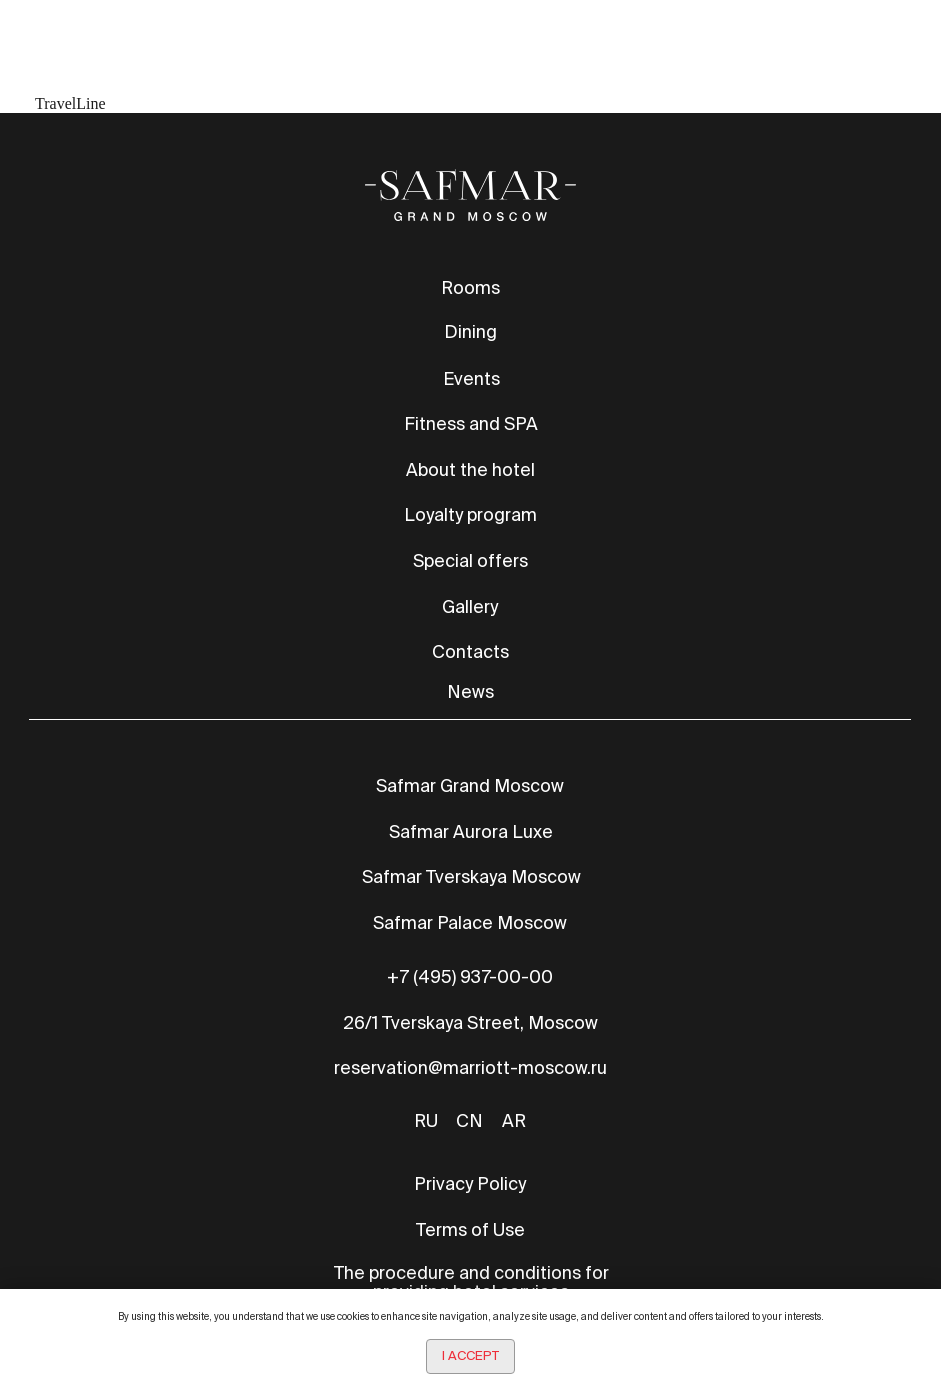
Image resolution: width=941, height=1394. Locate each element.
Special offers (470, 560)
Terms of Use (470, 1229)
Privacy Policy (470, 1183)
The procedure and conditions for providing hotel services (471, 1282)
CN (469, 1120)
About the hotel (470, 469)
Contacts (470, 651)
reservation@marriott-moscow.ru (470, 1067)
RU (426, 1120)
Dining (470, 331)
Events (471, 378)
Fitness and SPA (471, 423)
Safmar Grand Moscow (470, 785)
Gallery (470, 606)
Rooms (470, 287)
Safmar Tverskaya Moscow (471, 876)
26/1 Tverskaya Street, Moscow (470, 1022)
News (470, 691)
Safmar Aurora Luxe (471, 831)
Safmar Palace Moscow (470, 922)
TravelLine (70, 103)
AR (514, 1120)
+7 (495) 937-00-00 (470, 976)
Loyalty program (470, 514)
